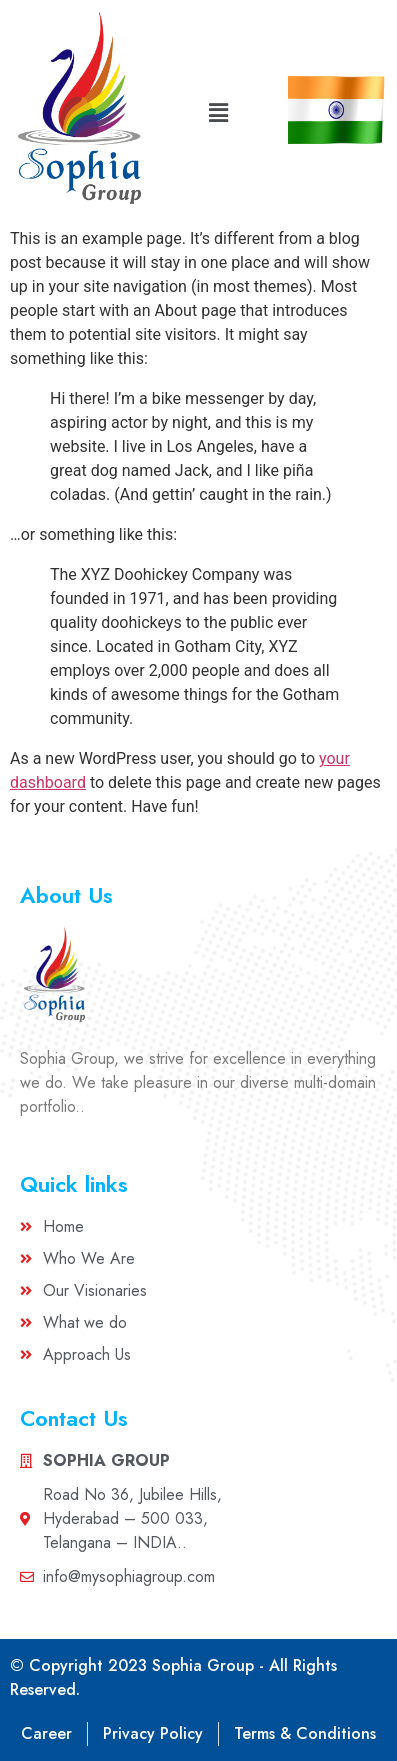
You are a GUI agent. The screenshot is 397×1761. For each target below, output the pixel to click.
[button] (218, 113)
